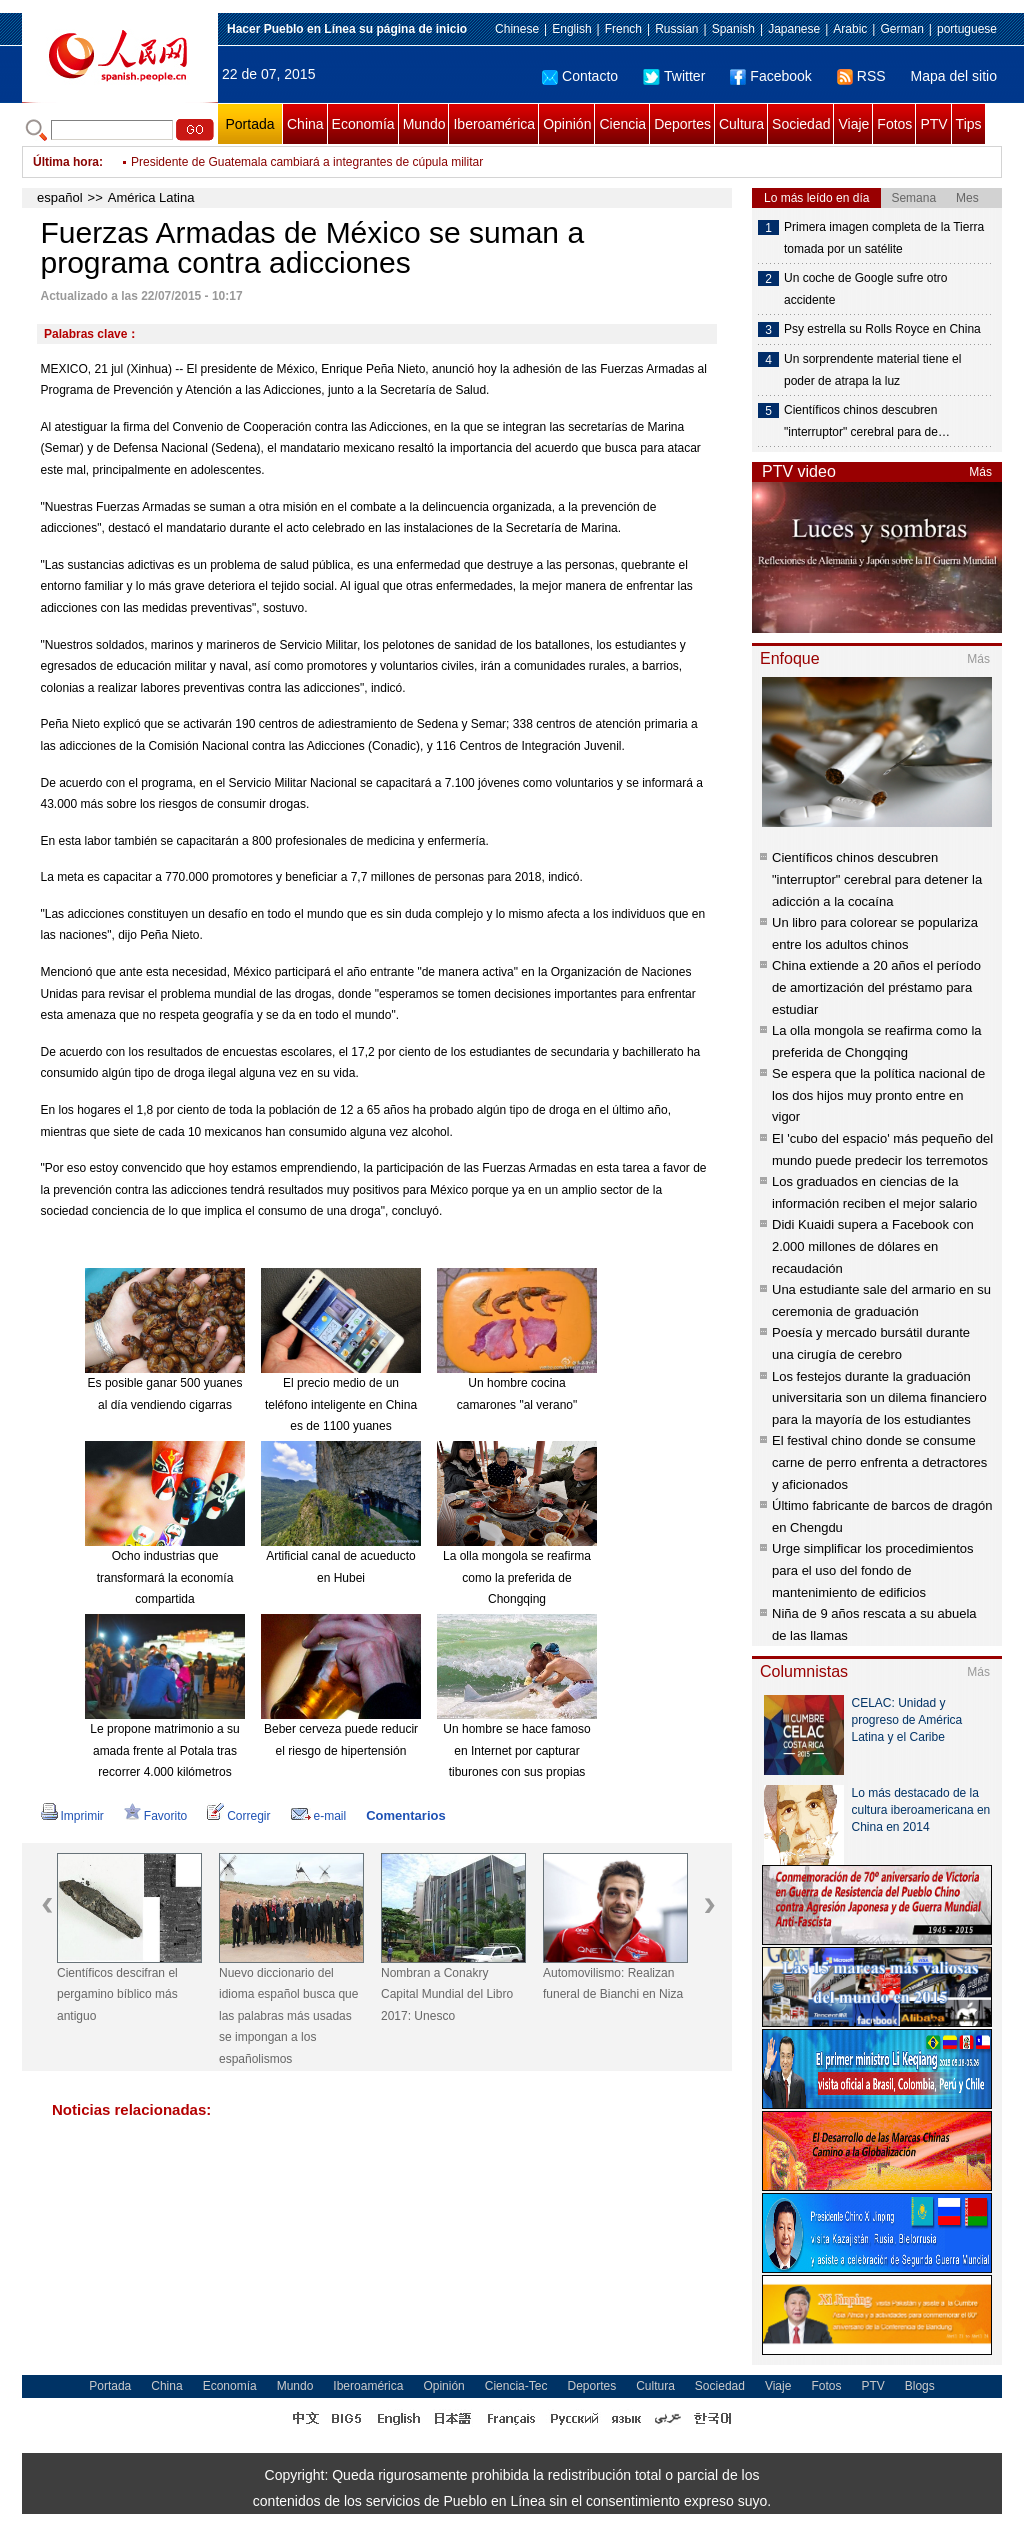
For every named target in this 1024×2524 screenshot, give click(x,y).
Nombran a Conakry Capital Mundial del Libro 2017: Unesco (447, 1994)
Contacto (580, 76)
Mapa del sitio (954, 76)
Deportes (682, 124)
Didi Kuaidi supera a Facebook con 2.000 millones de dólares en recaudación (873, 1246)
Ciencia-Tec (516, 2386)
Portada (249, 124)
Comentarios (405, 1815)
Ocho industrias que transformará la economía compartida (165, 1577)
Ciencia (622, 124)
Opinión (567, 124)
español (60, 197)
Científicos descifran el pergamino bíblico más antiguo (117, 1994)
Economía (363, 124)
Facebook (770, 76)
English (571, 29)
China (305, 124)
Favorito (155, 1816)
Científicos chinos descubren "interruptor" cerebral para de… (867, 421)
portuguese (967, 29)
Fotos (894, 124)
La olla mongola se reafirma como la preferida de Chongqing (517, 1577)
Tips (969, 124)
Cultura (741, 124)
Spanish (733, 29)
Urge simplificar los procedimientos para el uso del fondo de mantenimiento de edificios (873, 1570)
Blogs (920, 2386)
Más (980, 472)
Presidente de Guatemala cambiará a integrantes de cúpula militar (307, 162)
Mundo (424, 124)
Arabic (850, 29)
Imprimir (72, 1816)
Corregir (238, 1816)
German (901, 29)
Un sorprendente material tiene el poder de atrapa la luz (872, 370)
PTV (933, 124)
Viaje (853, 124)
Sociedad (801, 124)
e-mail (319, 1816)
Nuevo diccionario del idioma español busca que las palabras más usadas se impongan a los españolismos (288, 2016)
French (623, 29)
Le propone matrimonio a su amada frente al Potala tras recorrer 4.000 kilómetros (164, 1750)
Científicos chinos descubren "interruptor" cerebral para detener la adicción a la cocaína (877, 879)
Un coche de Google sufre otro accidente (865, 289)
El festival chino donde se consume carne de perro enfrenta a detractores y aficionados (879, 1462)
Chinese (517, 29)
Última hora (66, 162)
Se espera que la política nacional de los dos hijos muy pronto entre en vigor (878, 1095)
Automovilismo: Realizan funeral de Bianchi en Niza (613, 1984)
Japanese (794, 29)
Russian (676, 29)
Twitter (674, 76)
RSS (861, 76)
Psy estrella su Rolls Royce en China (882, 329)
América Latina (151, 197)
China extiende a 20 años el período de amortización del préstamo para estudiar (876, 987)
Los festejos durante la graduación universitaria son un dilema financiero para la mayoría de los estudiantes (879, 1398)
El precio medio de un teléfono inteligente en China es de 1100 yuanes (341, 1404)
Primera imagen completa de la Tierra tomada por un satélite (884, 238)
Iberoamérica (494, 124)
